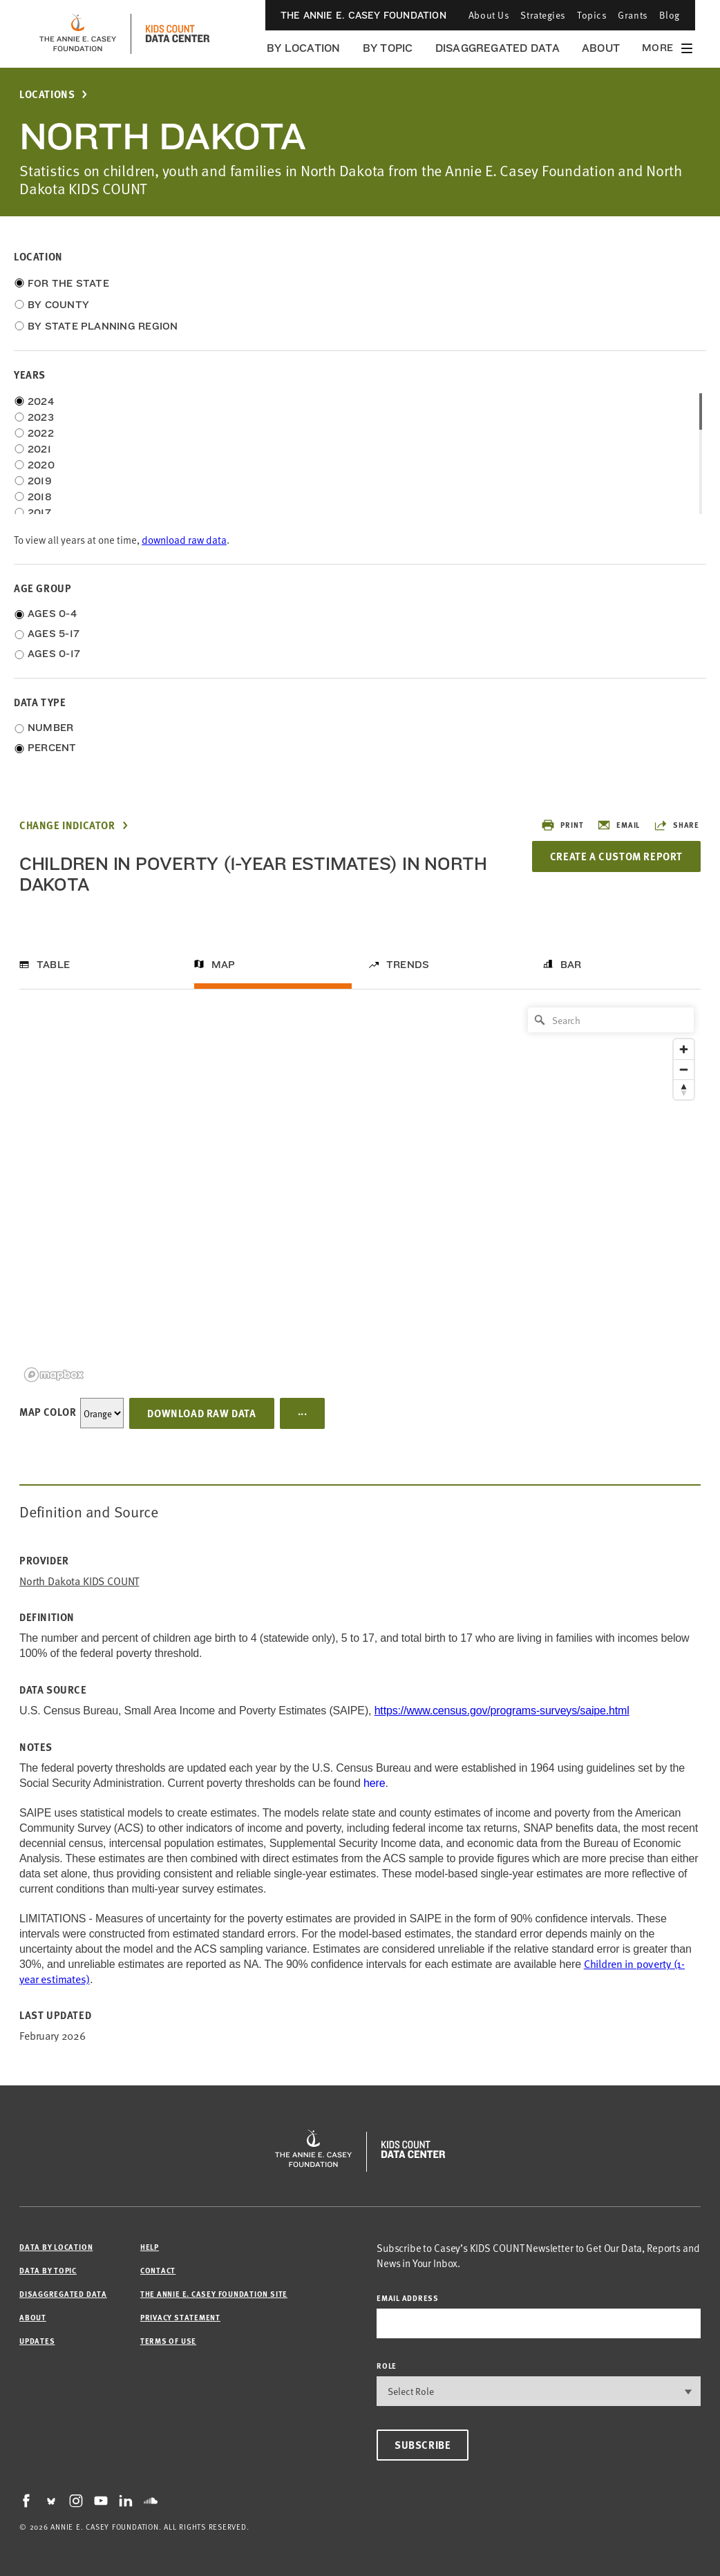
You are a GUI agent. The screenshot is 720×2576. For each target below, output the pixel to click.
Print (562, 825)
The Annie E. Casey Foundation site (213, 2294)
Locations (47, 94)
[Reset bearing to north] (684, 1089)
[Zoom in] (684, 1049)
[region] (360, 1194)
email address (408, 2298)
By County (58, 305)
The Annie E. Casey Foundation (363, 15)
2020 (41, 465)
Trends (407, 964)
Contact (158, 2270)
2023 (41, 417)
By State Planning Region (103, 326)
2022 (41, 433)
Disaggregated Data (497, 48)
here (374, 1783)
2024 (41, 401)
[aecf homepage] (78, 34)
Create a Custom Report (616, 856)
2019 (40, 481)
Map (223, 964)
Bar (571, 964)
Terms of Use (168, 2341)
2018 (40, 497)
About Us (488, 14)
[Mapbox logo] (53, 1375)
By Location (304, 48)
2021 (39, 449)
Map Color (47, 1411)
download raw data (184, 539)
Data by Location (56, 2247)
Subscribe (423, 2444)
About (601, 48)
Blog (669, 14)
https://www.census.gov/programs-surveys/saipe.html (502, 1710)
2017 (39, 512)
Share (676, 825)
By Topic (388, 48)
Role (387, 2365)
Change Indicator (67, 825)
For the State (68, 283)
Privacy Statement (180, 2317)
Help (149, 2247)
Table (53, 964)
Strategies (543, 14)
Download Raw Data (201, 1413)
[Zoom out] (684, 1069)
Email (618, 825)
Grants (632, 14)
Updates (37, 2341)
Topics (592, 14)
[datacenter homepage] (177, 34)
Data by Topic (48, 2270)
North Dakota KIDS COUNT (79, 1580)
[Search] (611, 1019)
